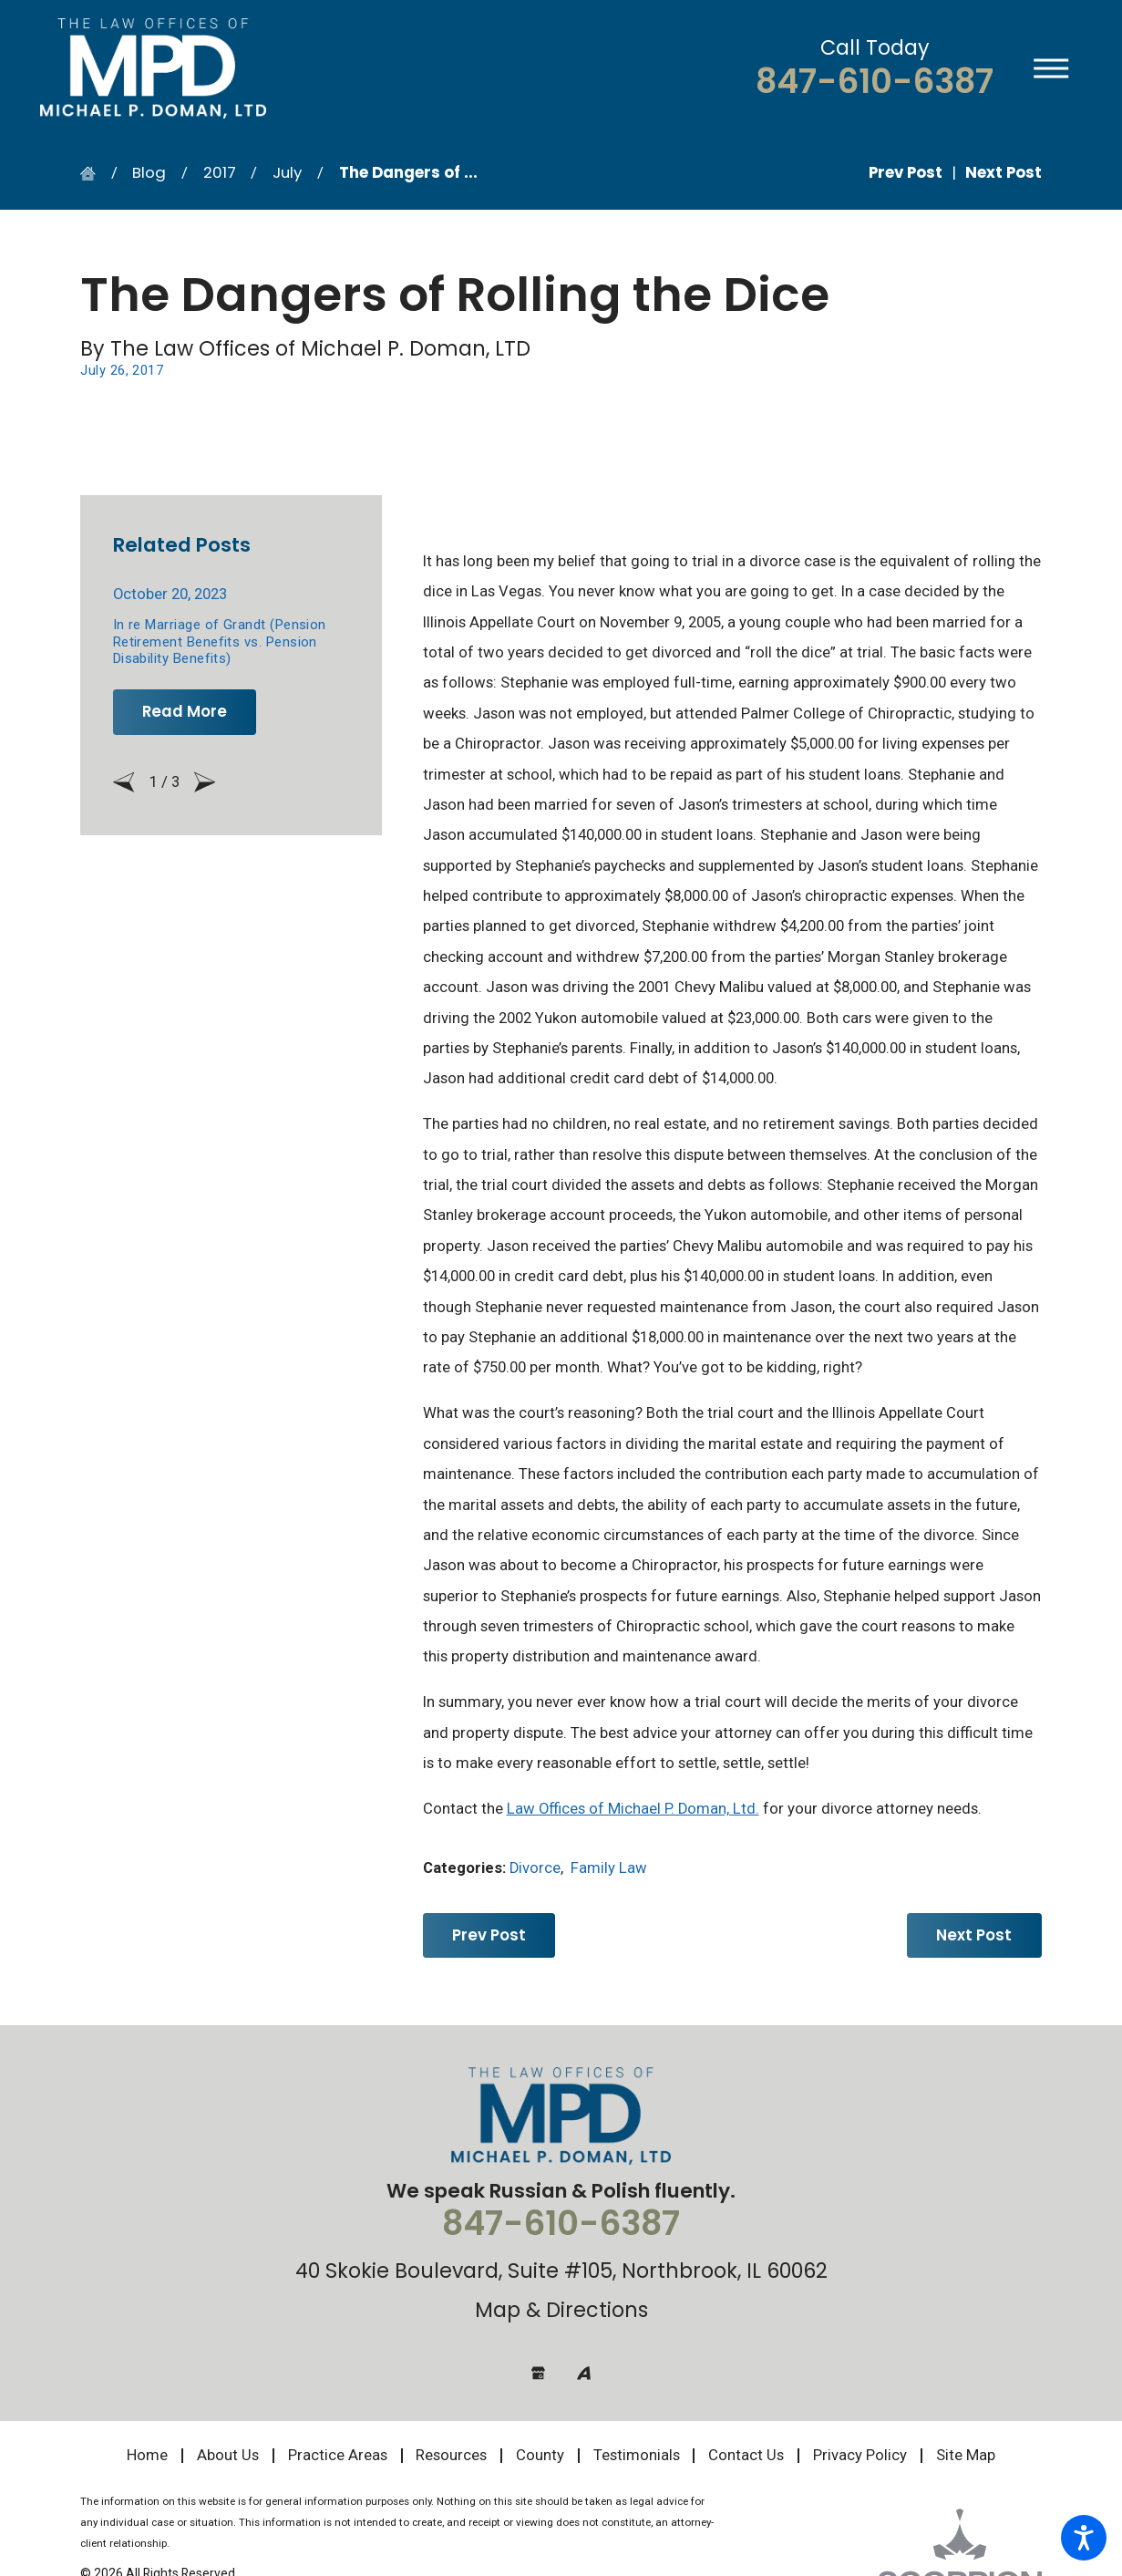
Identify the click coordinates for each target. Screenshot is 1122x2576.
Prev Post (489, 1935)
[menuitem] (154, 2456)
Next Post (974, 1935)
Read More (184, 711)
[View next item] (204, 781)
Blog (149, 172)
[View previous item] (123, 781)
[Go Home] (95, 173)
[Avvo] (584, 2373)
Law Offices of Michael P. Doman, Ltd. (633, 1808)
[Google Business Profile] (538, 2373)
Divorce (535, 1868)
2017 (219, 172)
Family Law (609, 1868)
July (287, 172)
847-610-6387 (874, 81)
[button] (1084, 2537)
